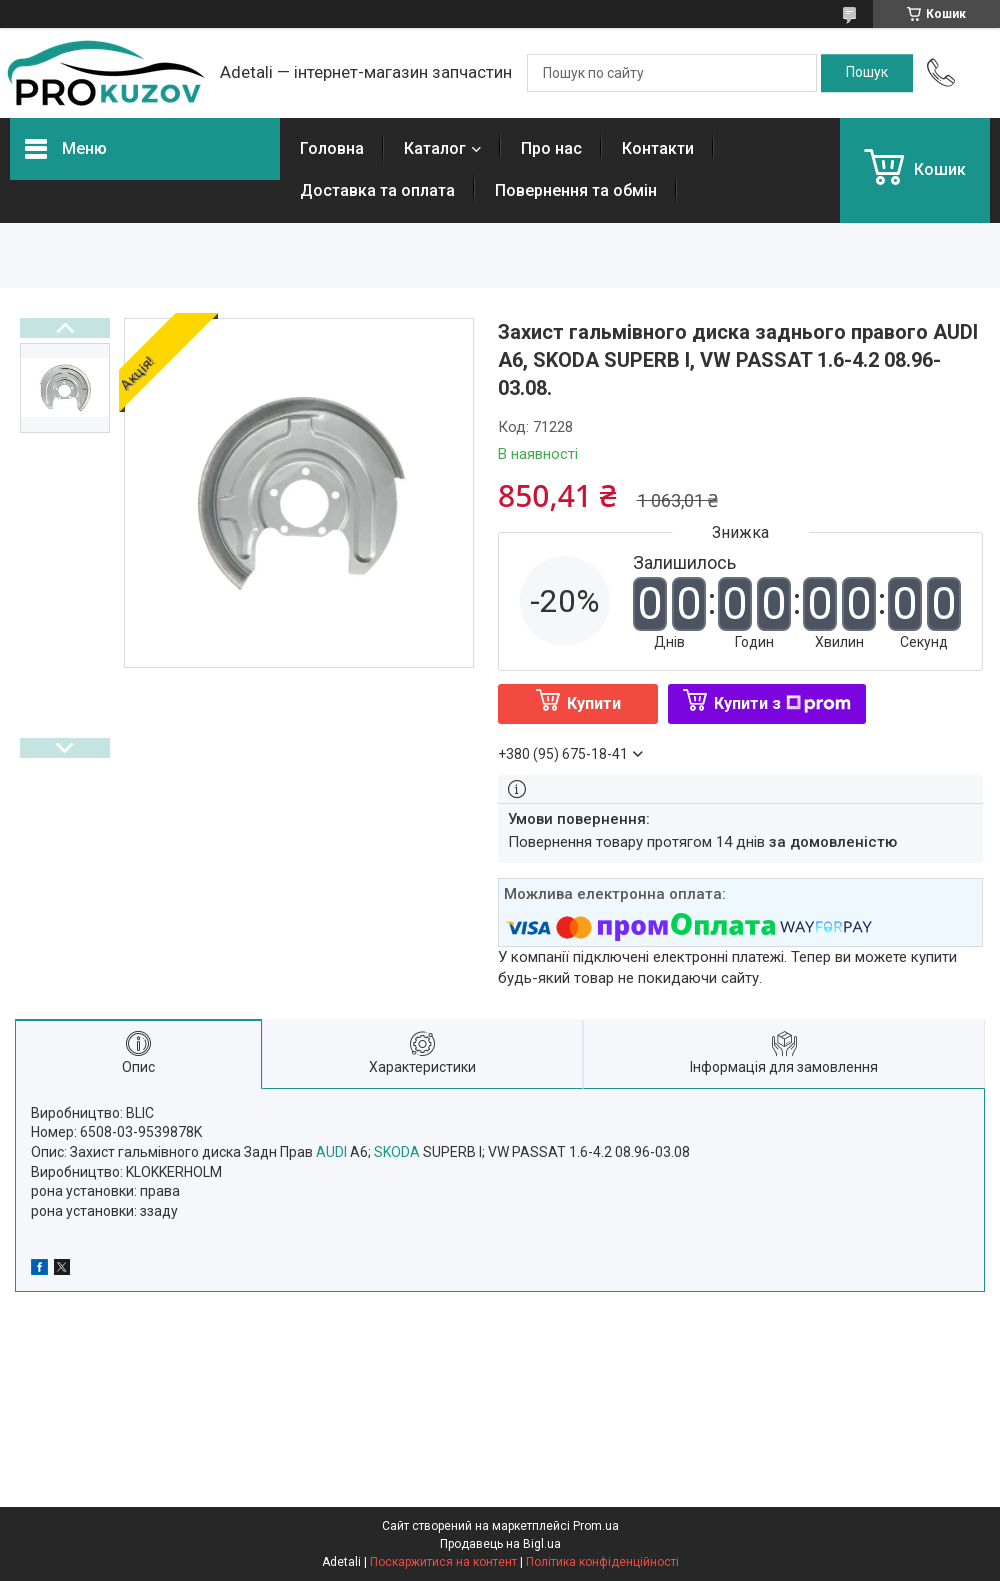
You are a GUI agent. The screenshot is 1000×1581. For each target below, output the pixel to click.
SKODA (397, 1152)
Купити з (782, 703)
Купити (594, 703)
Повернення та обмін (576, 190)
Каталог (435, 148)
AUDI (331, 1152)
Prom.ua (596, 1526)
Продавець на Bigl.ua (500, 1544)
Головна (332, 148)
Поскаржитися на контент (443, 1562)
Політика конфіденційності (602, 1562)
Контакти (658, 148)
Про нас (551, 148)
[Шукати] (867, 73)
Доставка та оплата (377, 190)
